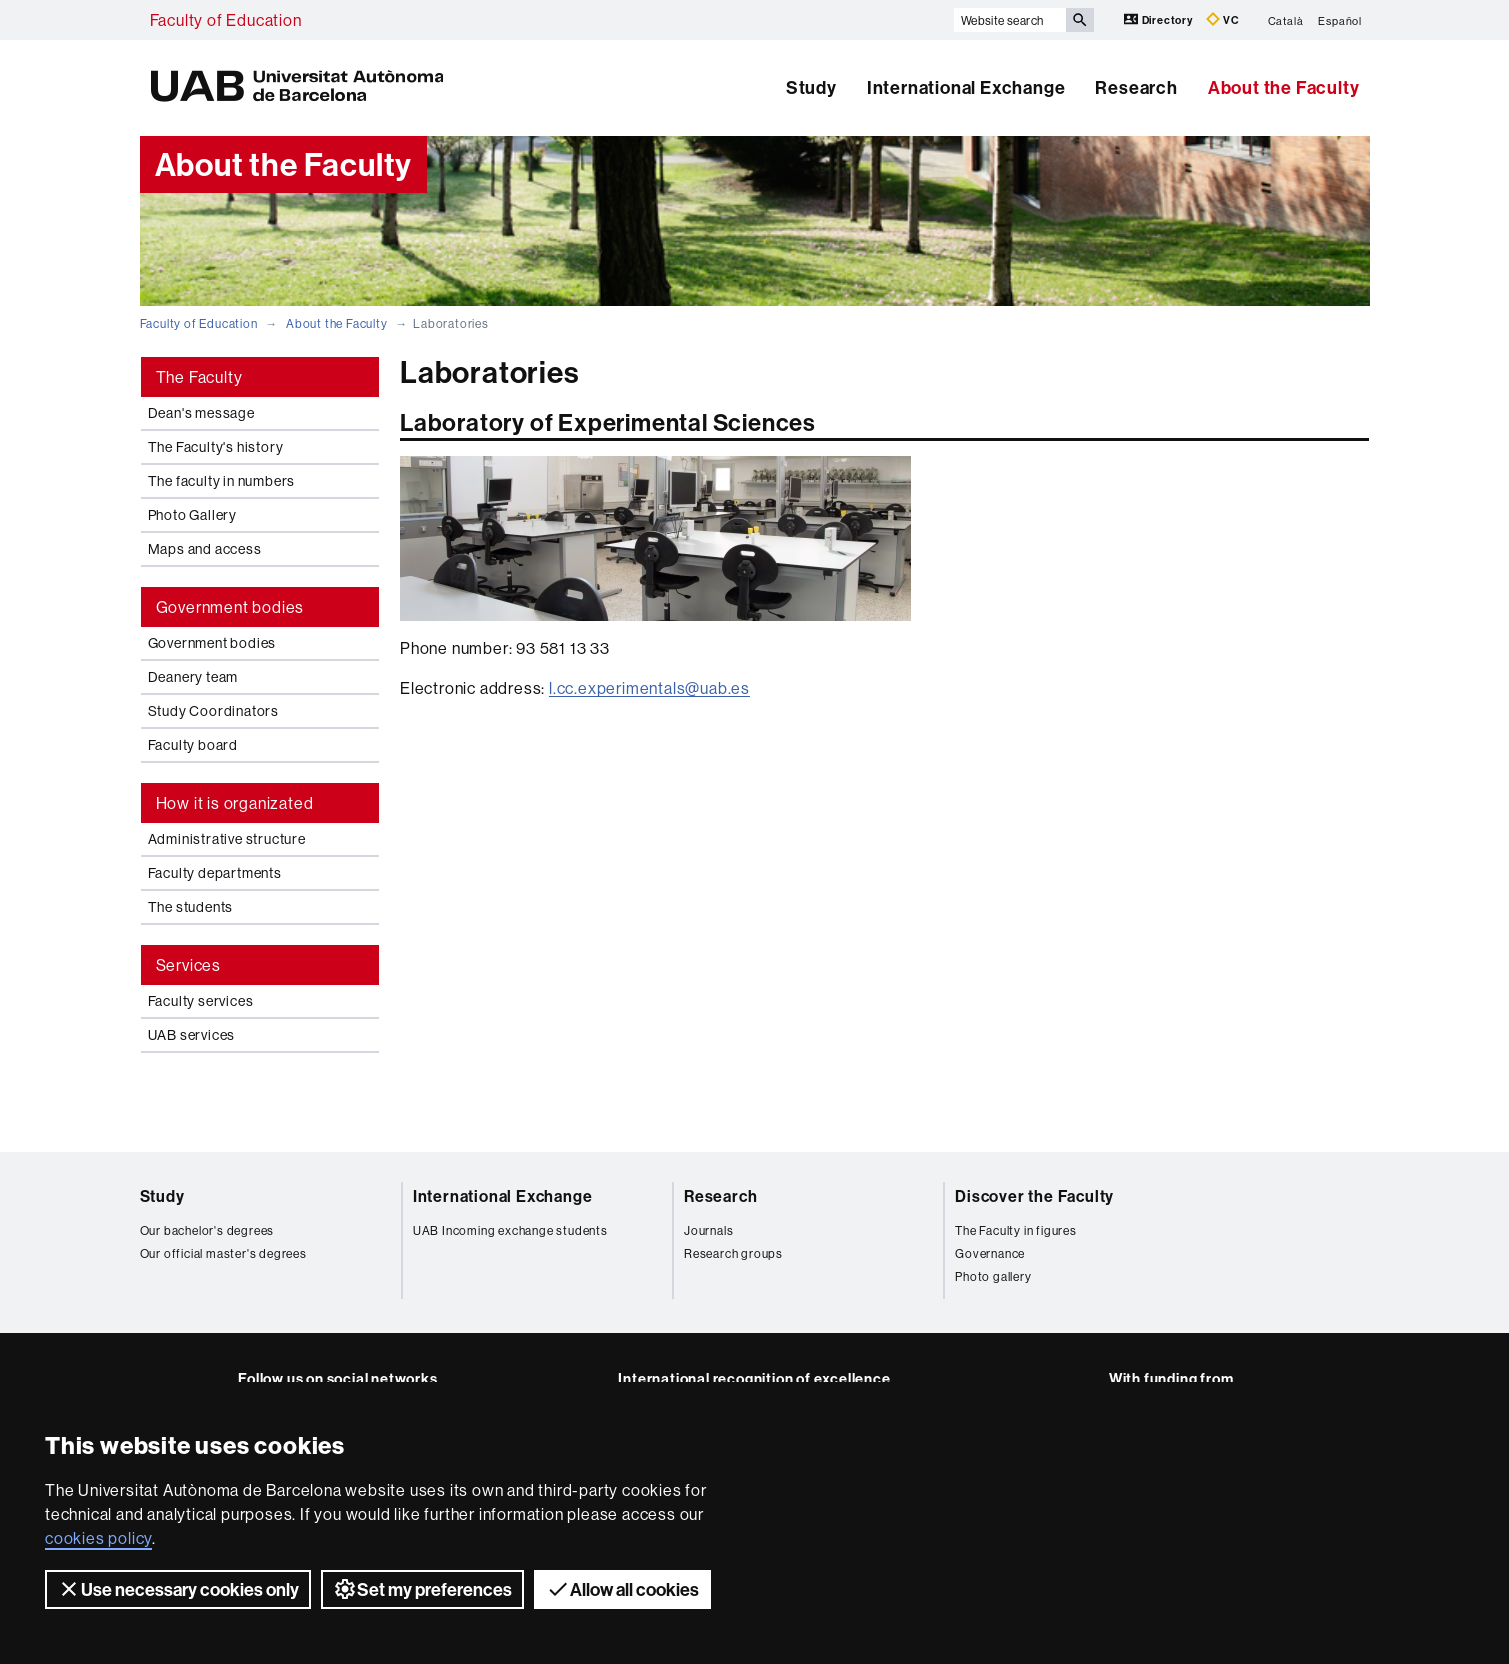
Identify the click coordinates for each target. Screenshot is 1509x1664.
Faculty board (193, 745)
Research (1136, 87)
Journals (708, 1230)
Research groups (733, 1253)
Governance (990, 1253)
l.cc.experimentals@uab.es (649, 688)
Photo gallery (993, 1276)
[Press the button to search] (1080, 20)
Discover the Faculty (1034, 1196)
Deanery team (193, 677)
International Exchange (966, 87)
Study (811, 87)
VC (1223, 19)
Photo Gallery (192, 515)
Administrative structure (227, 839)
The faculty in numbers (222, 481)
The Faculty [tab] (199, 377)
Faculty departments (215, 873)
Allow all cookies (622, 1589)
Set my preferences (422, 1589)
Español (1340, 20)
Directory (1160, 19)
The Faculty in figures (1016, 1230)
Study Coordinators (213, 711)
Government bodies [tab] (230, 607)
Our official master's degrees (223, 1253)
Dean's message (201, 413)
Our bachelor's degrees (207, 1230)
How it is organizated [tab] (235, 803)
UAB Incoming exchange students (510, 1230)
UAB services (192, 1035)
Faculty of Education (226, 20)
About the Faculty (1284, 87)
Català (1286, 20)
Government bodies (212, 643)
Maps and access (205, 549)
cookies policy (98, 1538)
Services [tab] (188, 965)
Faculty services (201, 1001)
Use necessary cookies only (178, 1589)
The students (191, 907)
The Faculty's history (216, 447)
